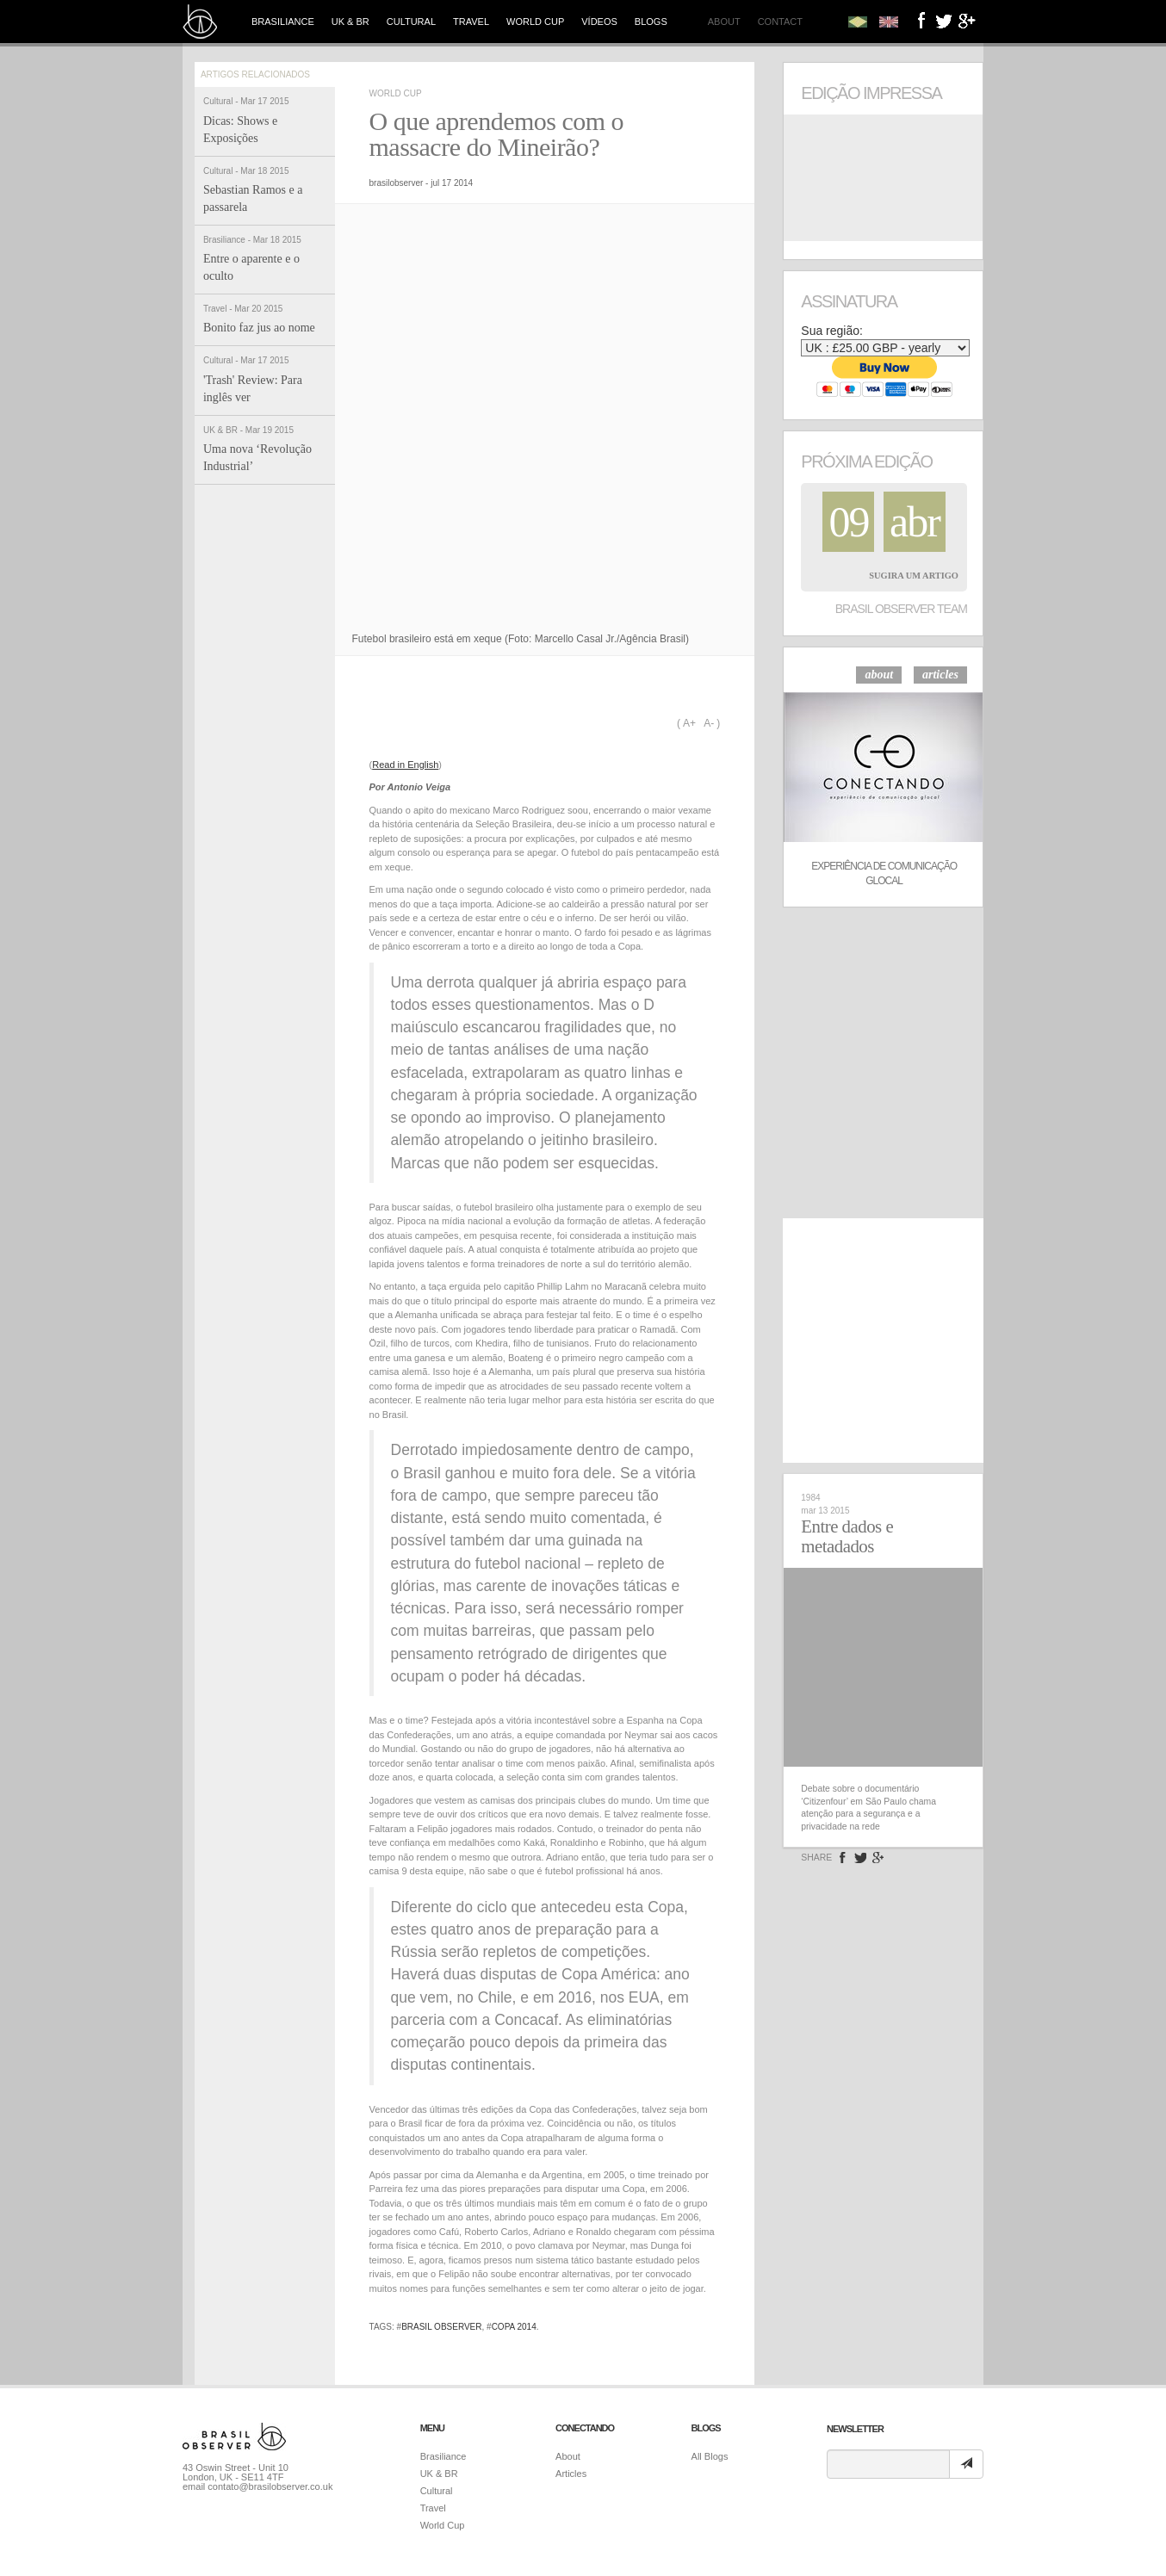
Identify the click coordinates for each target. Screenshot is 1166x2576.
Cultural (411, 21)
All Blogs (710, 2456)
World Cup (535, 21)
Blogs (651, 21)
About (724, 21)
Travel (471, 21)
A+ (689, 723)
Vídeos (599, 21)
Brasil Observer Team (901, 609)
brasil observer (441, 2326)
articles (940, 674)
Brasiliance (282, 21)
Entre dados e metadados (847, 1536)
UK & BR (350, 21)
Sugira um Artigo (913, 575)
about (879, 674)
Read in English (405, 764)
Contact (780, 21)
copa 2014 (514, 2326)
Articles (570, 2473)
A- (709, 723)
